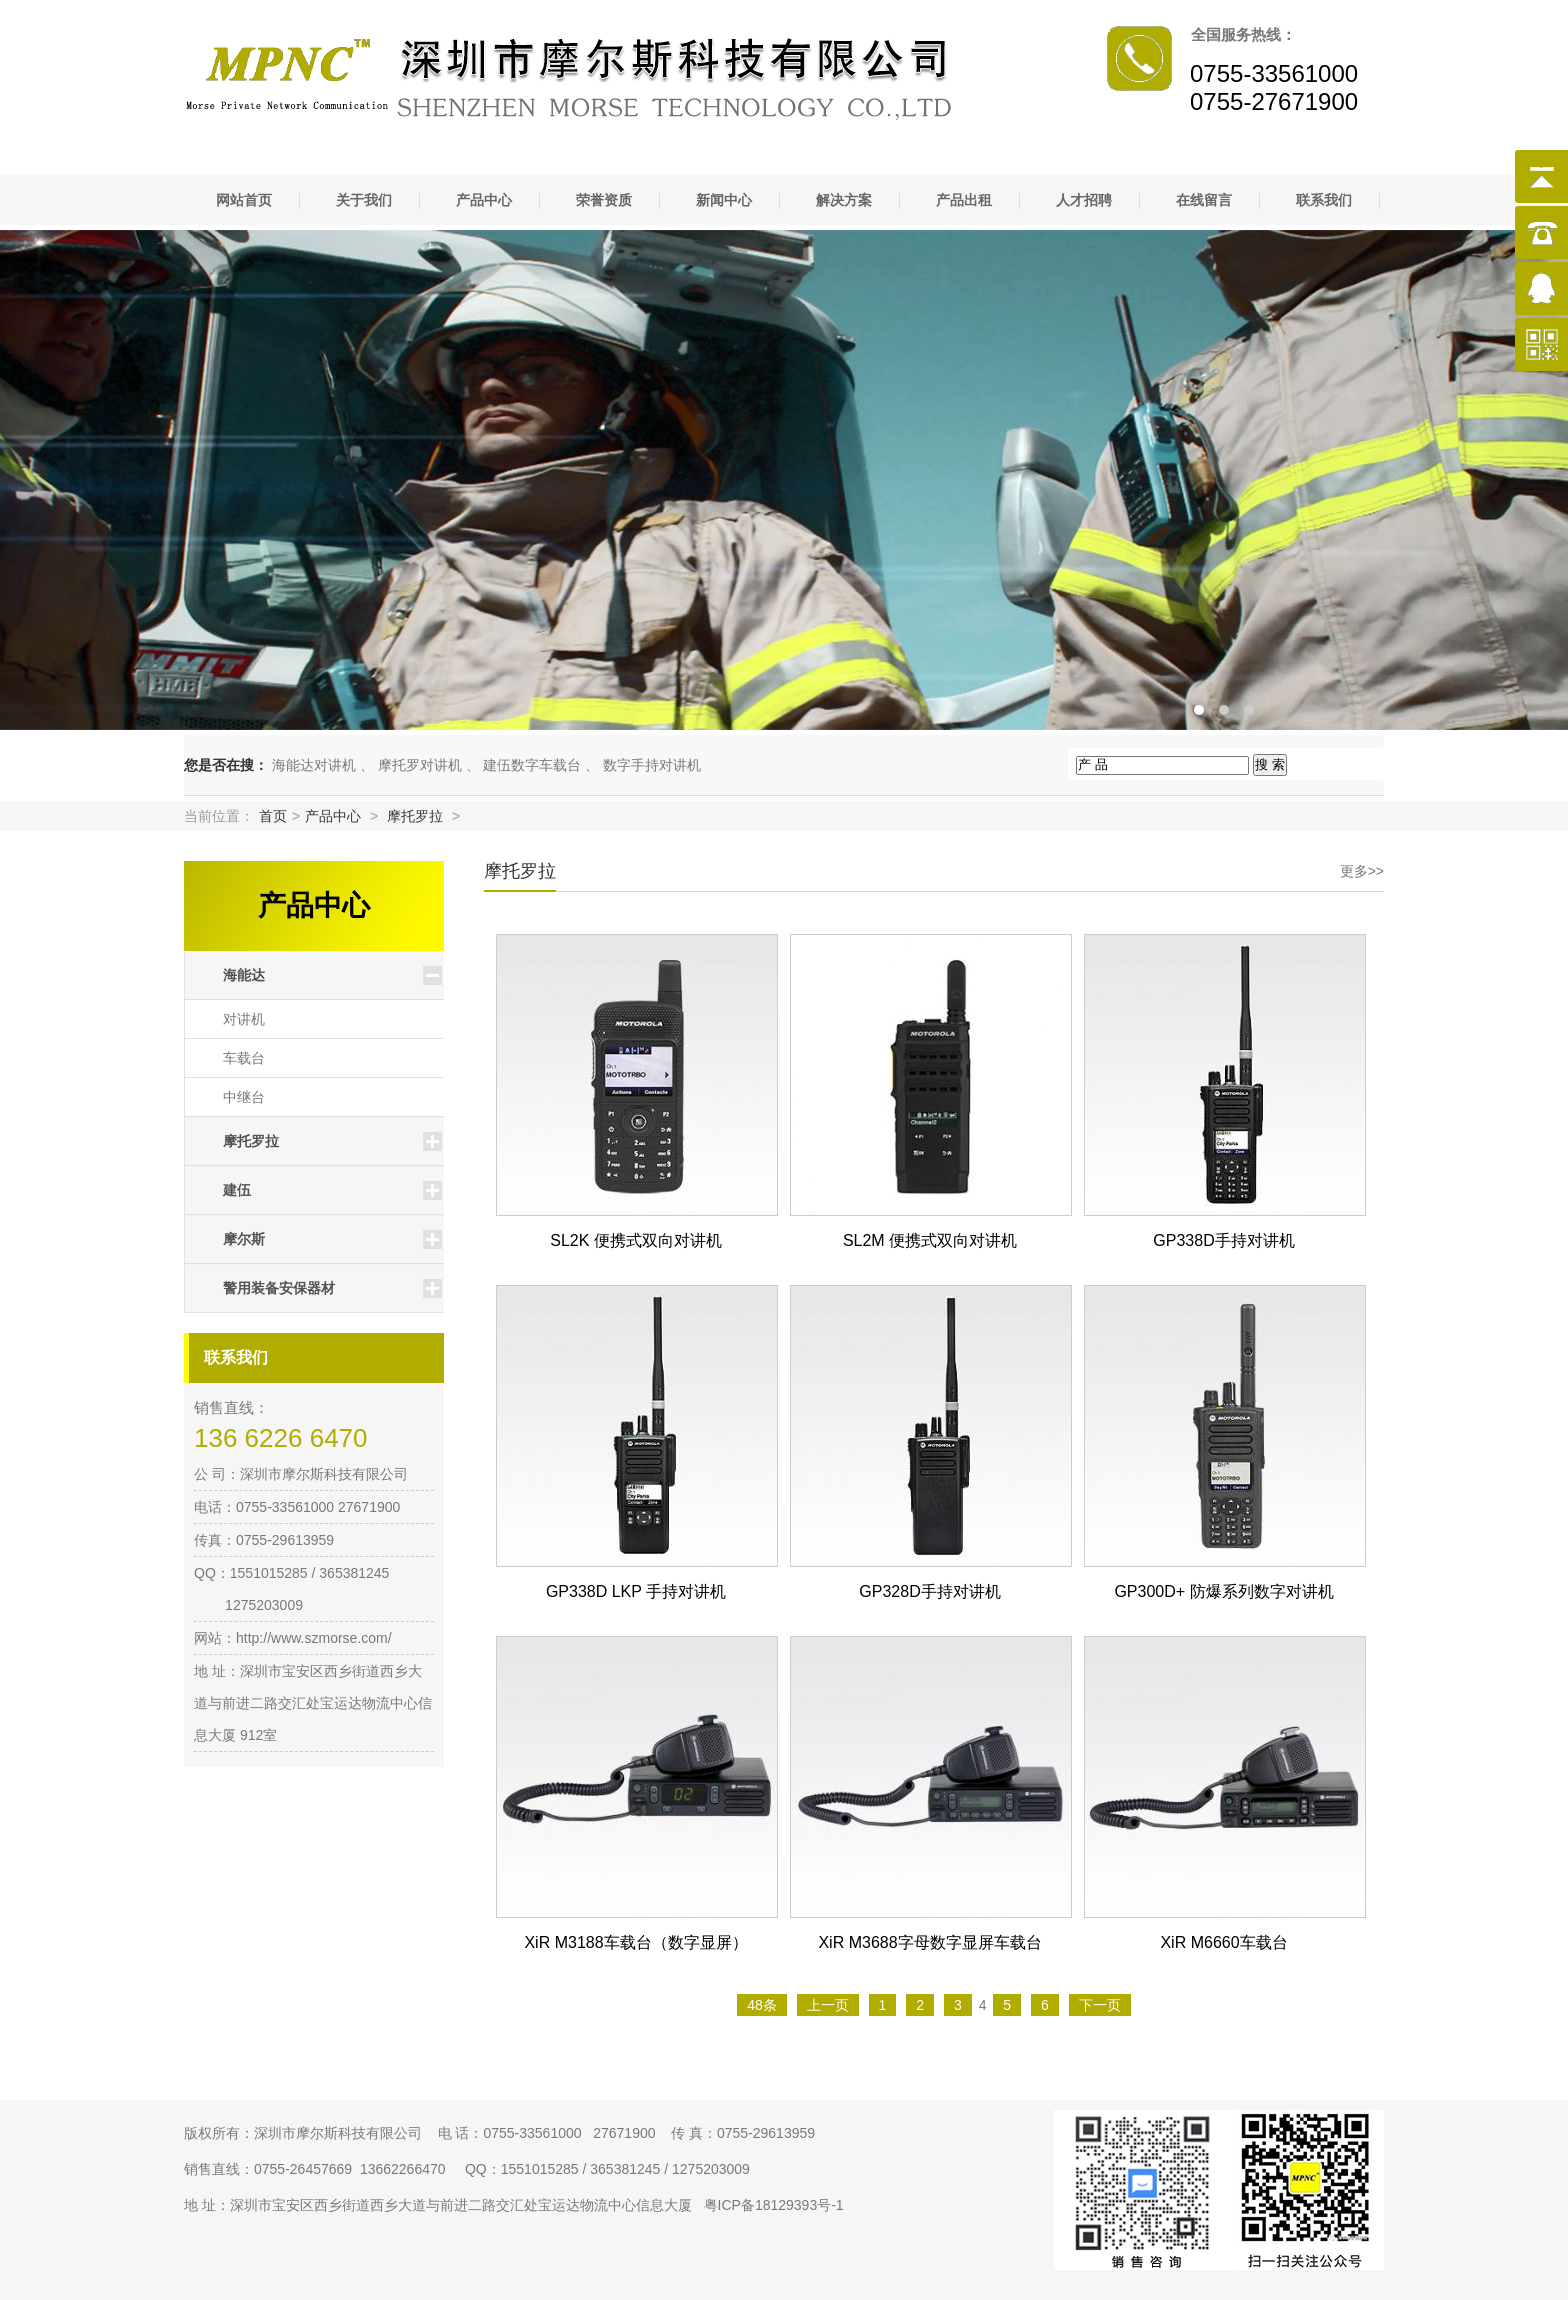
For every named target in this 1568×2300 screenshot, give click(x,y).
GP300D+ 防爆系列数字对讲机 (1223, 1591)
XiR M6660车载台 (1223, 1942)
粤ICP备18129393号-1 (774, 2205)
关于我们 (364, 200)
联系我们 (1324, 200)
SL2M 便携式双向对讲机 (930, 1240)
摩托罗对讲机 (420, 765)
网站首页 (244, 200)
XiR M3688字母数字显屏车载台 (929, 1942)
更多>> (1362, 871)
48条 (762, 2005)
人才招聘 (1084, 200)
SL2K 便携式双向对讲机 (636, 1240)
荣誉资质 (604, 200)
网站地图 (790, 2169)
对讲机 (244, 1019)
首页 (273, 816)
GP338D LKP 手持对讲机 (636, 1591)
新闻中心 (724, 200)
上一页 (828, 2005)
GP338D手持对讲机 (1223, 1240)
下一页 (1100, 2005)
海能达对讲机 (314, 765)
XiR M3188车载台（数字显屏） (635, 1942)
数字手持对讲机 (652, 765)
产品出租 (964, 200)
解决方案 (844, 200)
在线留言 (1204, 200)
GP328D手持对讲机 (929, 1591)
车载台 (244, 1058)
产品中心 (484, 200)
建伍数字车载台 (532, 765)
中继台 (244, 1097)
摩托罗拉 (415, 816)
